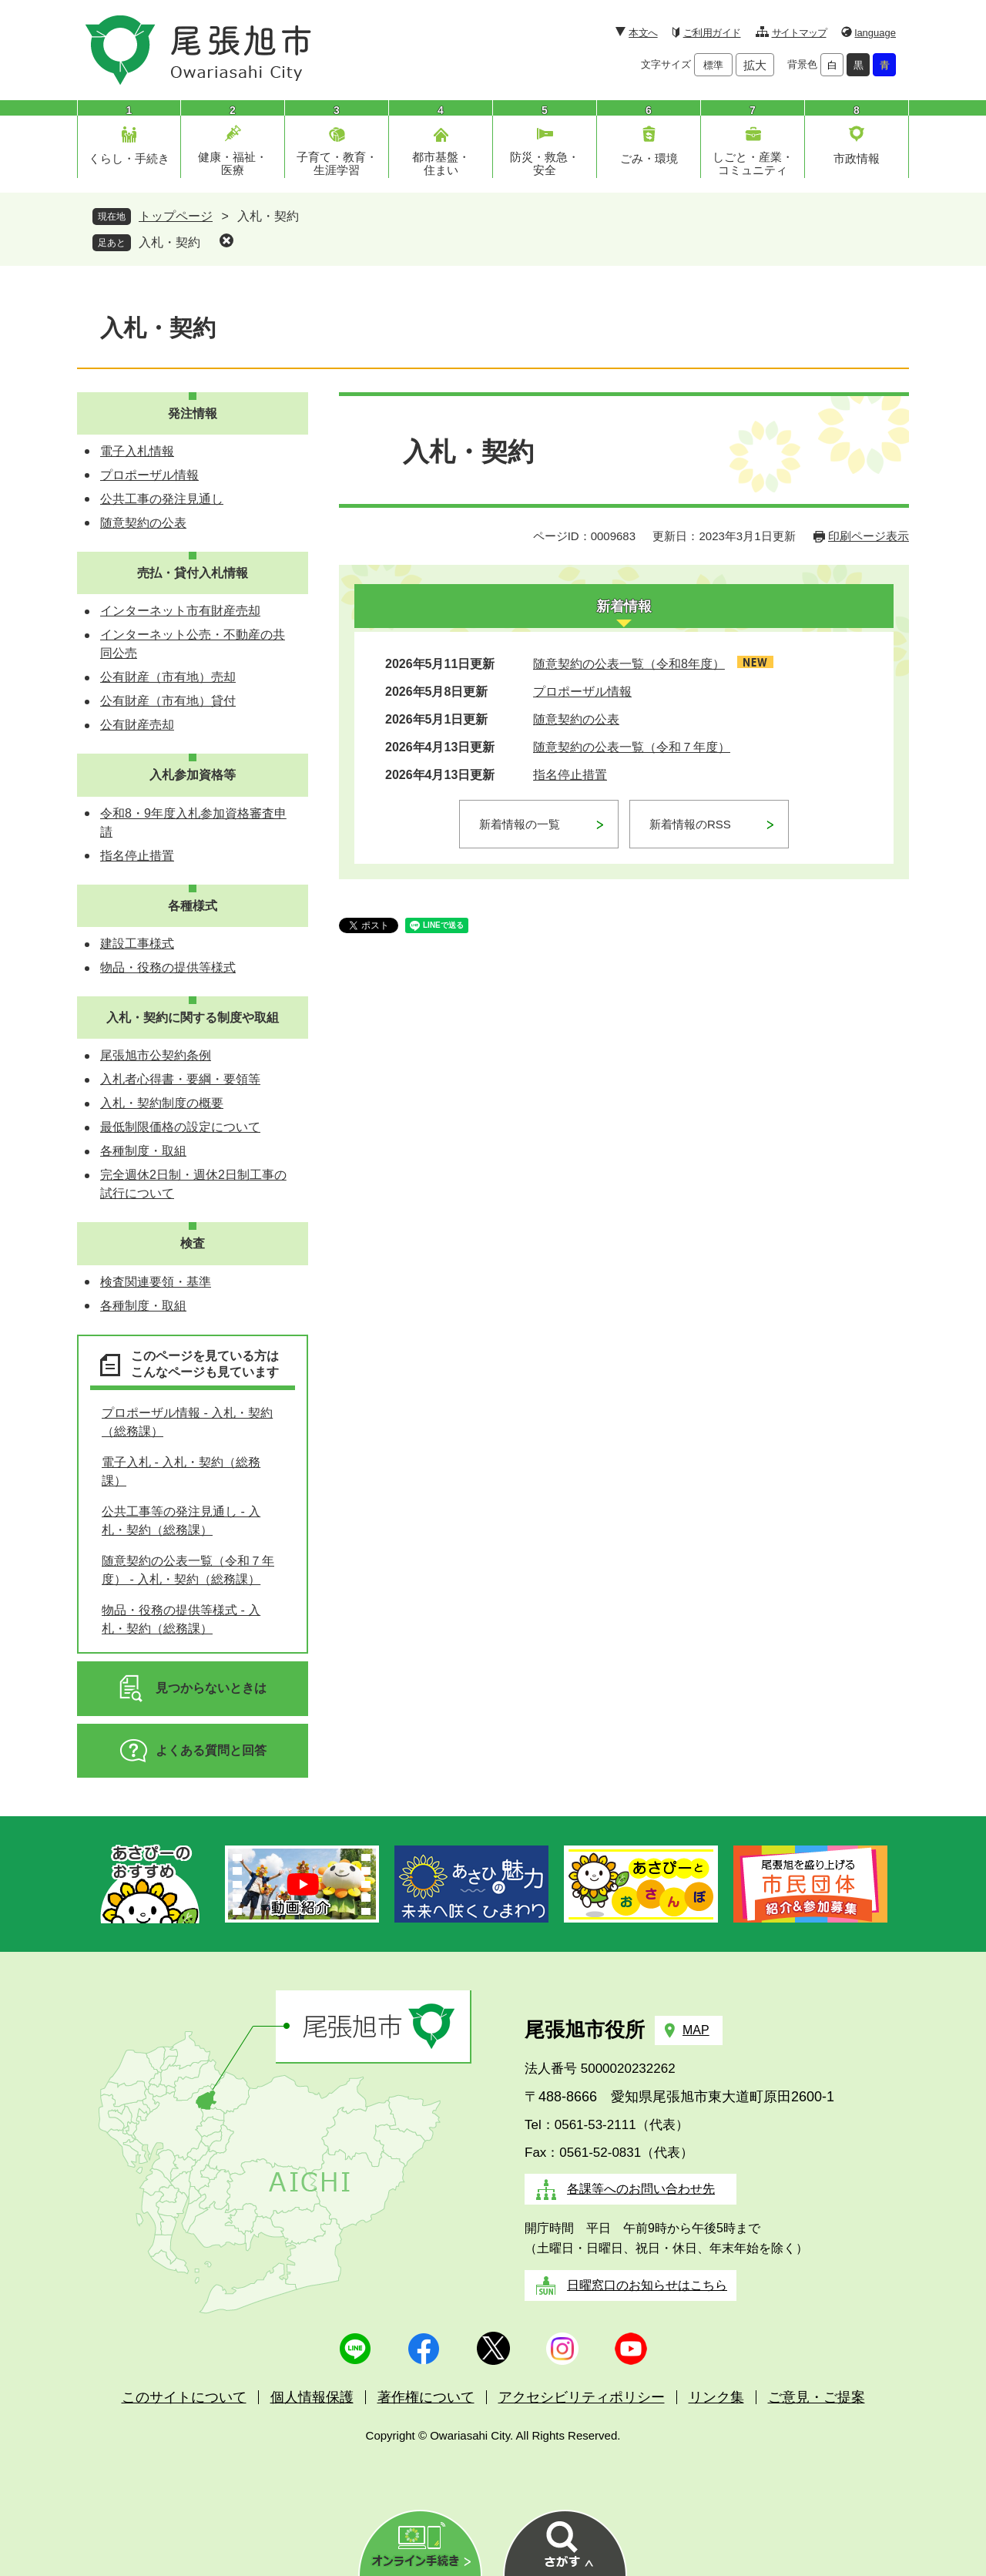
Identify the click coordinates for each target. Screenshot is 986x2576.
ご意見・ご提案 (816, 2397)
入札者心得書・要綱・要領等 (180, 1079)
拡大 (754, 65)
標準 (713, 65)
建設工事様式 (137, 943)
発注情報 (192, 413)
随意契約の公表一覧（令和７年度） (631, 747)
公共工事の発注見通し (161, 498)
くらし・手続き (129, 158)
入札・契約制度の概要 (161, 1103)
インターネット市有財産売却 (180, 610)
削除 (226, 240)
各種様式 (192, 905)
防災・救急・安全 (544, 163)
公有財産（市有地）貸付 (168, 700)
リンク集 (716, 2397)
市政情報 (856, 158)
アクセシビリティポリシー (581, 2397)
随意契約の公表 (576, 719)
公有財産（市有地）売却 (168, 676)
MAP (695, 2030)
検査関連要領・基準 (155, 1281)
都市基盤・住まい (441, 163)
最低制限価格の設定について (180, 1127)
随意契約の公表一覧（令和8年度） (629, 663)
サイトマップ (799, 33)
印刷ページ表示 (868, 535)
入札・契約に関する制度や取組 (192, 1017)
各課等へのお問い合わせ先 (641, 2188)
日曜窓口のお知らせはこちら (647, 2285)
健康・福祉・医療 (232, 163)
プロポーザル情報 (582, 691)
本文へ (643, 33)
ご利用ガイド (712, 33)
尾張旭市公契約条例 (155, 1055)
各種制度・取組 (143, 1150)
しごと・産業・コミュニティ (753, 163)
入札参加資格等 (192, 774)
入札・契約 (169, 242)
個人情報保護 (312, 2397)
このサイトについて (184, 2397)
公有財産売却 (137, 724)
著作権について (426, 2397)
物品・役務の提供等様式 (168, 967)
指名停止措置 (570, 774)
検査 (192, 1243)
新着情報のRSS (690, 824)
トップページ (176, 216)
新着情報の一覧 (519, 824)
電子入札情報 (137, 451)
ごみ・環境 (649, 158)
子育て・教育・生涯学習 (337, 163)
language (876, 33)
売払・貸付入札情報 (192, 572)
